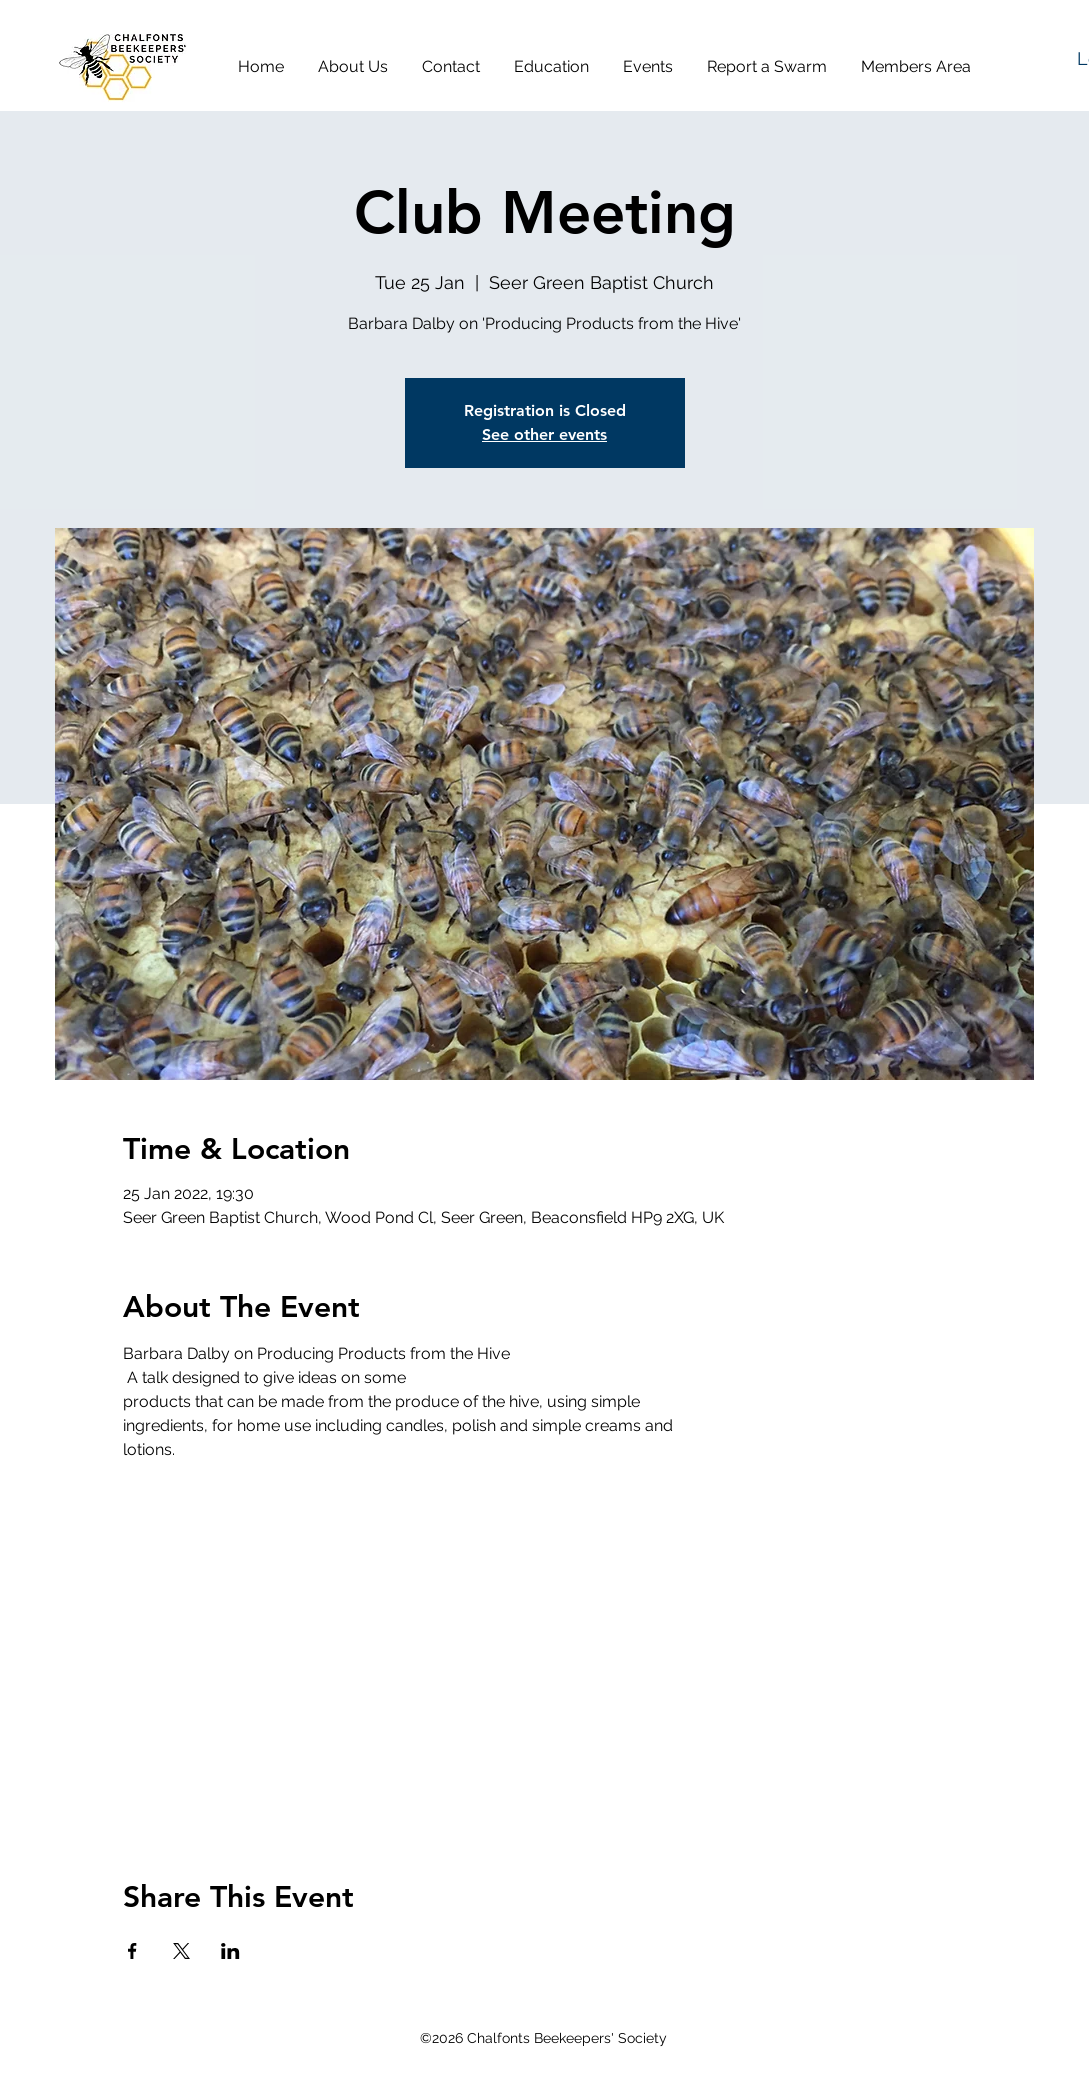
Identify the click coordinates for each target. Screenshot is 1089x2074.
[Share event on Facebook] (132, 1951)
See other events (544, 434)
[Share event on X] (181, 1951)
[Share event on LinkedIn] (230, 1951)
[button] (360, 66)
